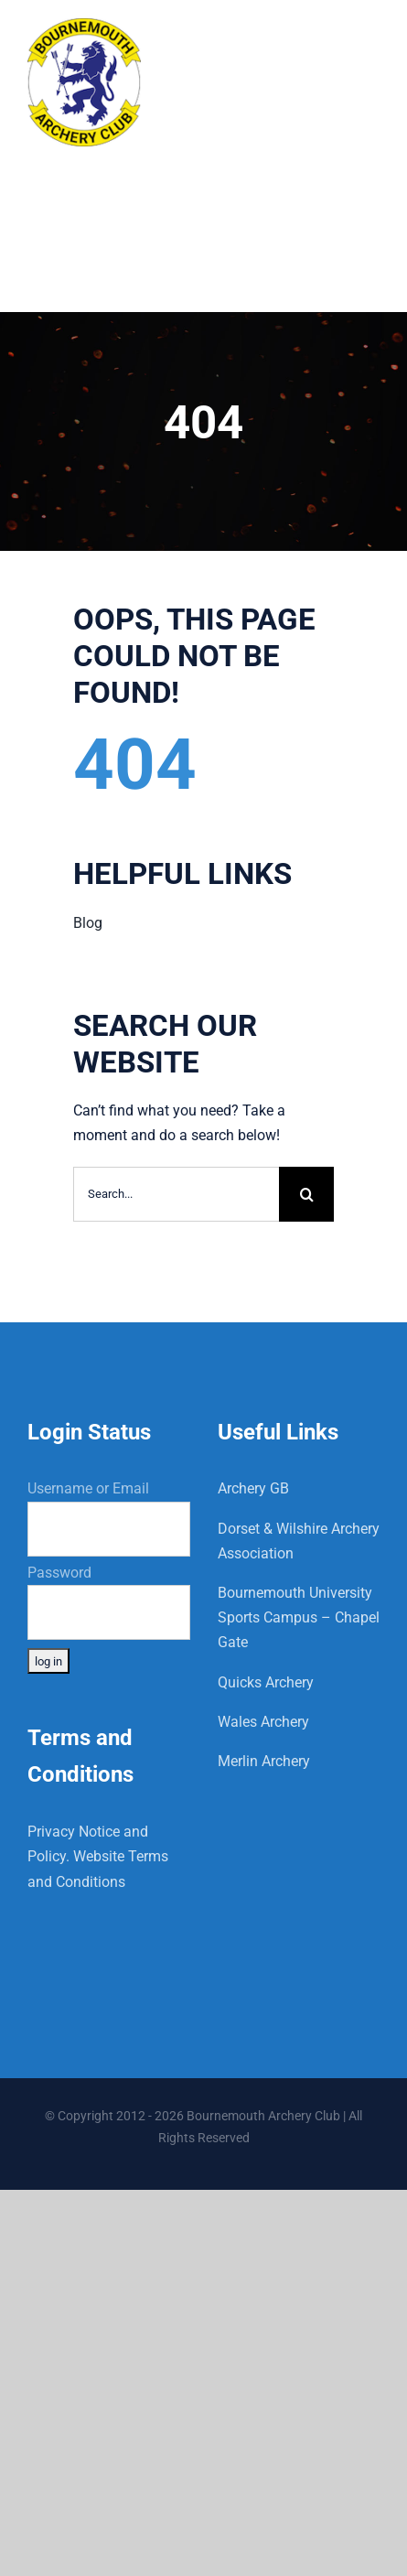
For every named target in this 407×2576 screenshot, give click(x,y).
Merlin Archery (264, 1761)
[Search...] (176, 1194)
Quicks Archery (266, 1682)
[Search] (306, 1194)
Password (59, 1572)
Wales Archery (263, 1721)
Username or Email (88, 1488)
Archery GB (253, 1488)
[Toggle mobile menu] (370, 39)
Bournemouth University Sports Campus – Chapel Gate (299, 1617)
